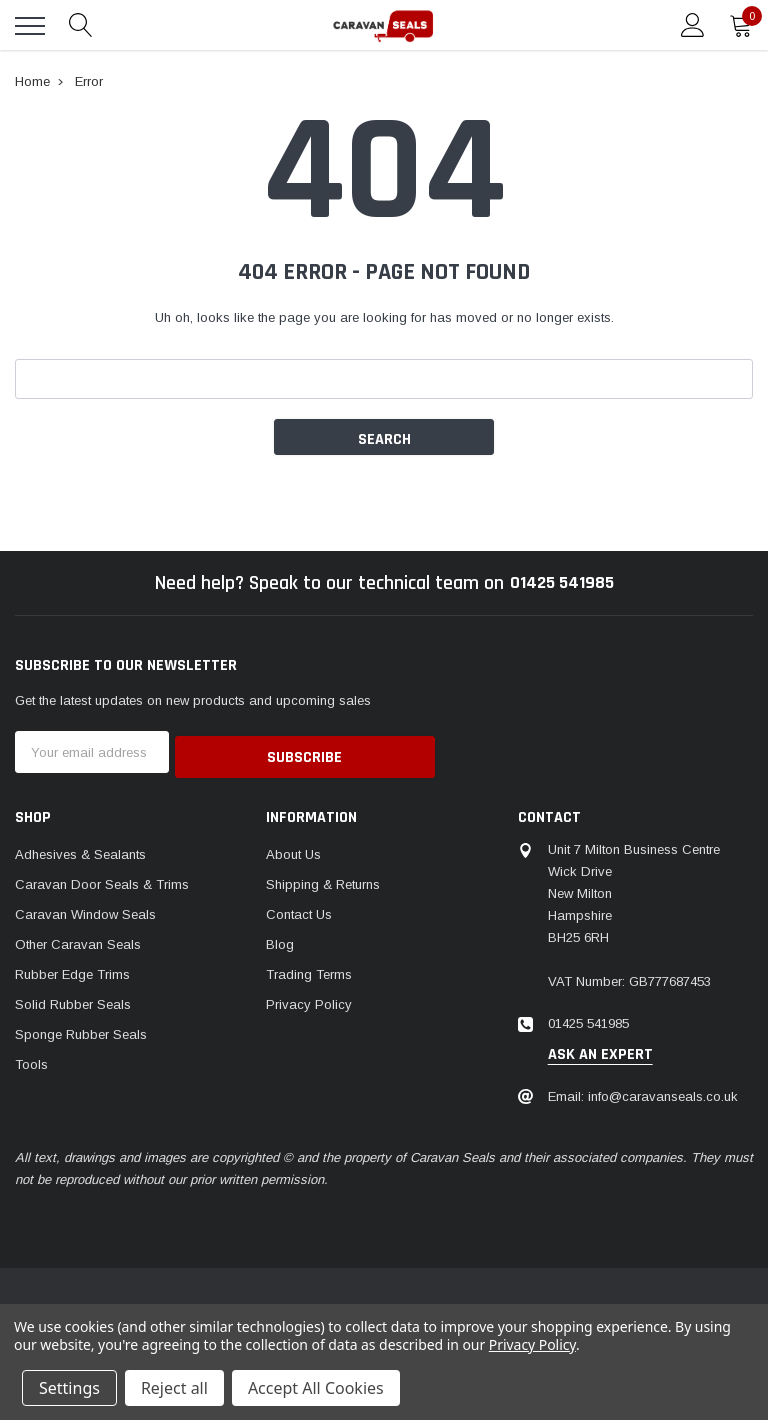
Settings (69, 1388)
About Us (293, 849)
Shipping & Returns (323, 879)
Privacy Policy (309, 999)
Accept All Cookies (316, 1388)
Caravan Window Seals (85, 909)
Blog (280, 939)
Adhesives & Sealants (80, 849)
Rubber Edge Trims (72, 969)
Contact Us (299, 909)
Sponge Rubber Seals (81, 1029)
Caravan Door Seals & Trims (102, 879)
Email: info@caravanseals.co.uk (643, 1091)
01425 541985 (561, 583)
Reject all (174, 1388)
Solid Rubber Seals (73, 999)
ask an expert (600, 1050)
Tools (31, 1059)
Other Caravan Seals (78, 939)
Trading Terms (309, 969)
